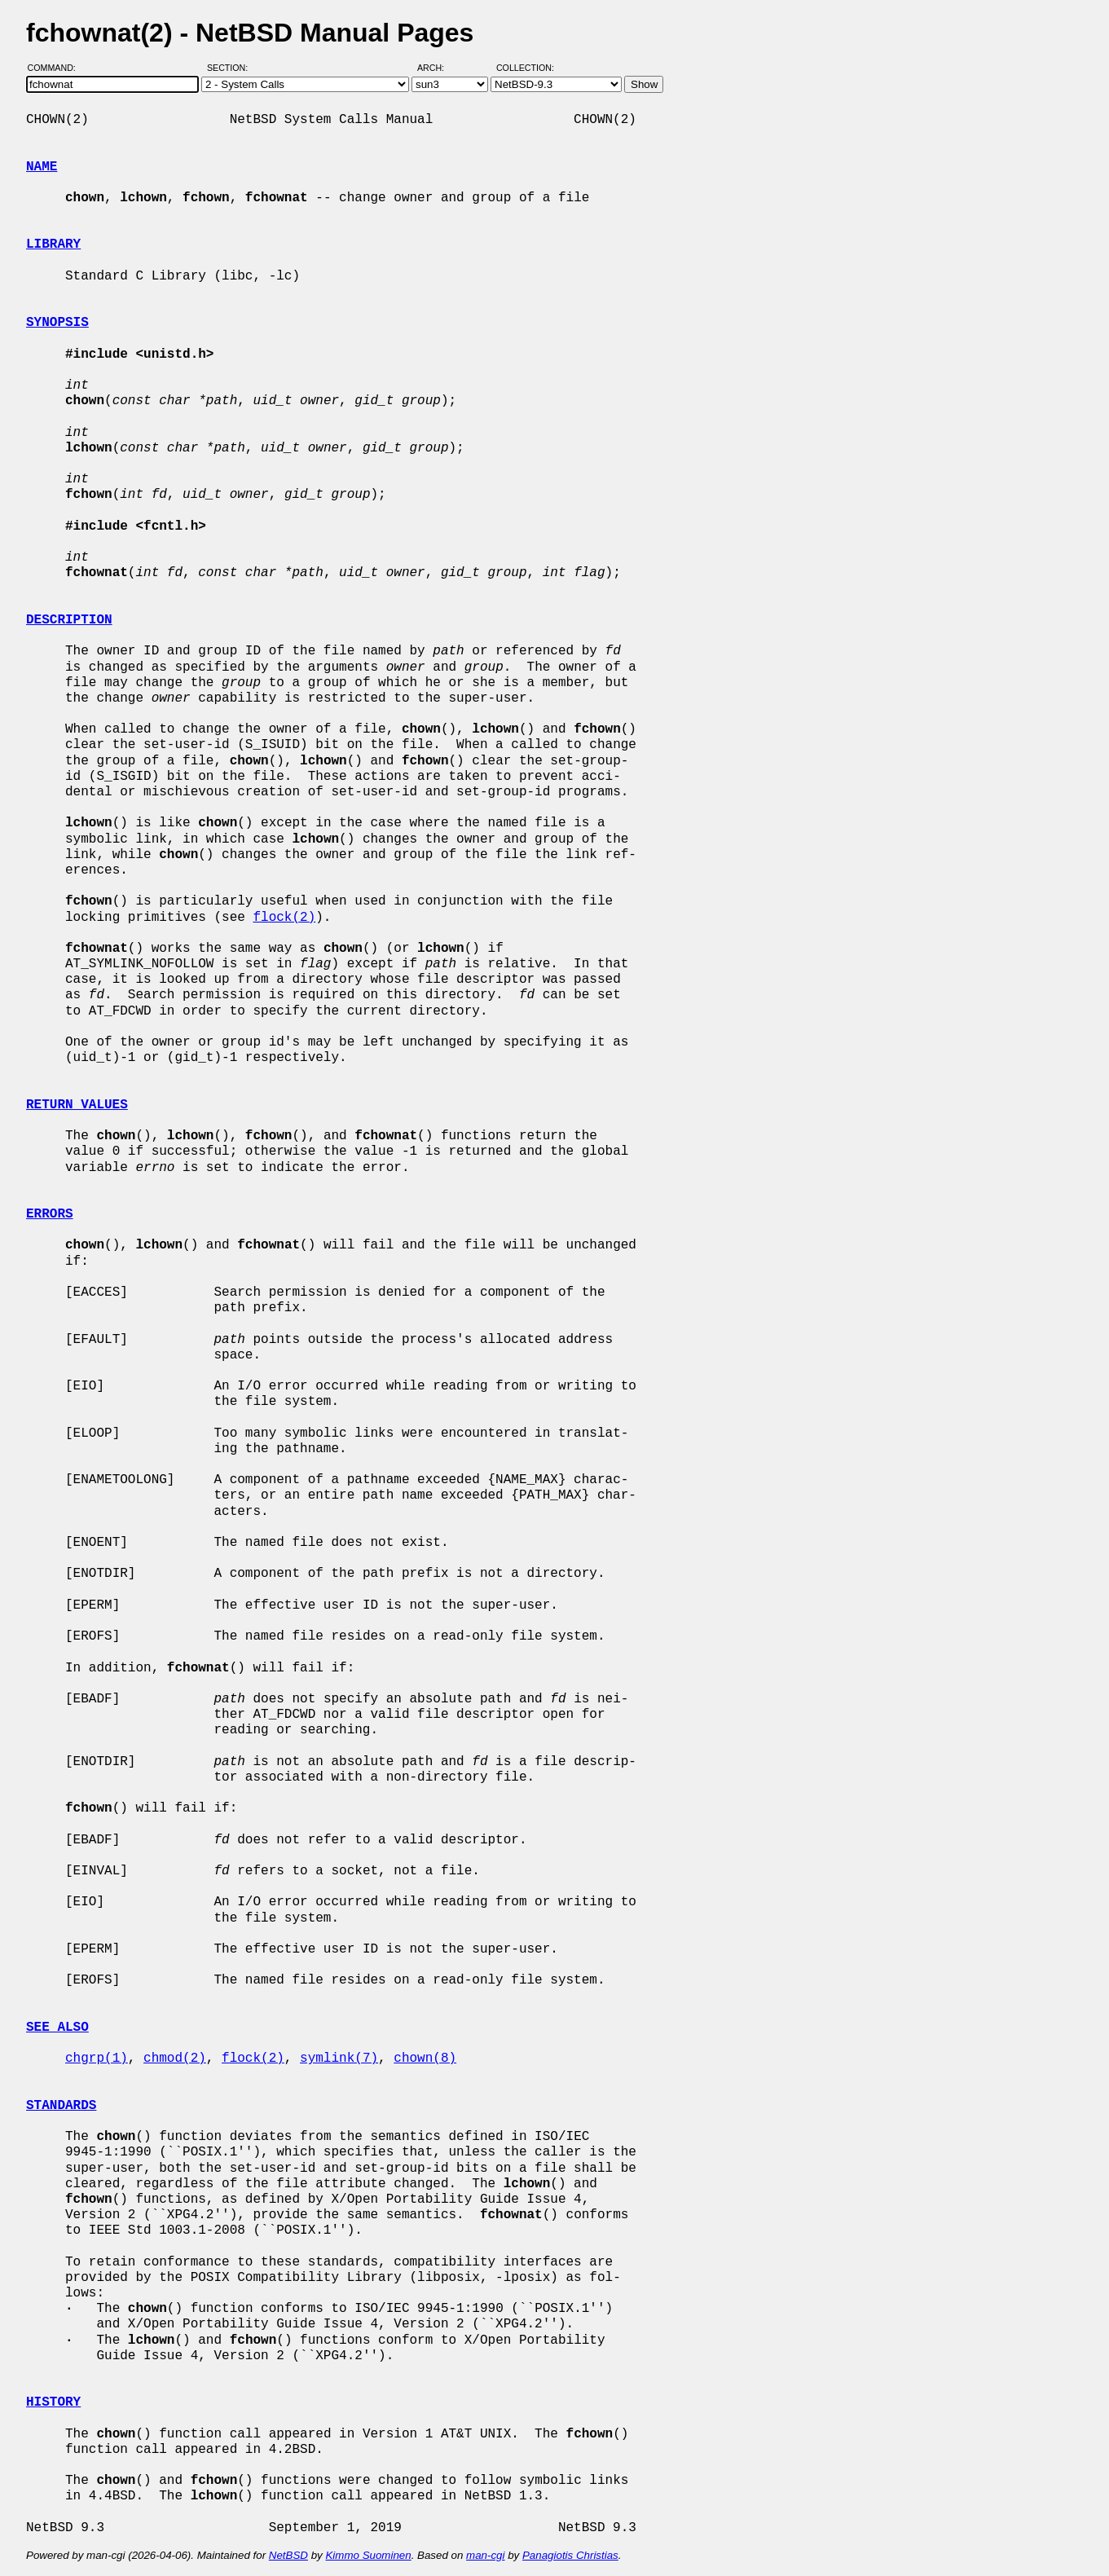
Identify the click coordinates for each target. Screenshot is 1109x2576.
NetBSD (288, 2555)
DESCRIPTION (69, 620)
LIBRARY (53, 244)
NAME (41, 167)
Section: (231, 68)
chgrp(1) (96, 2058)
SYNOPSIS (57, 323)
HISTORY (53, 2402)
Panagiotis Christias (570, 2555)
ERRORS (49, 1214)
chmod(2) (174, 2058)
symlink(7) (339, 2058)
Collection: (525, 68)
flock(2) (284, 918)
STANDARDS (61, 2106)
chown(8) (425, 2058)
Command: (57, 68)
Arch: (438, 68)
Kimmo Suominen (368, 2555)
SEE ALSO (57, 2028)
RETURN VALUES (77, 1105)
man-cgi (485, 2555)
